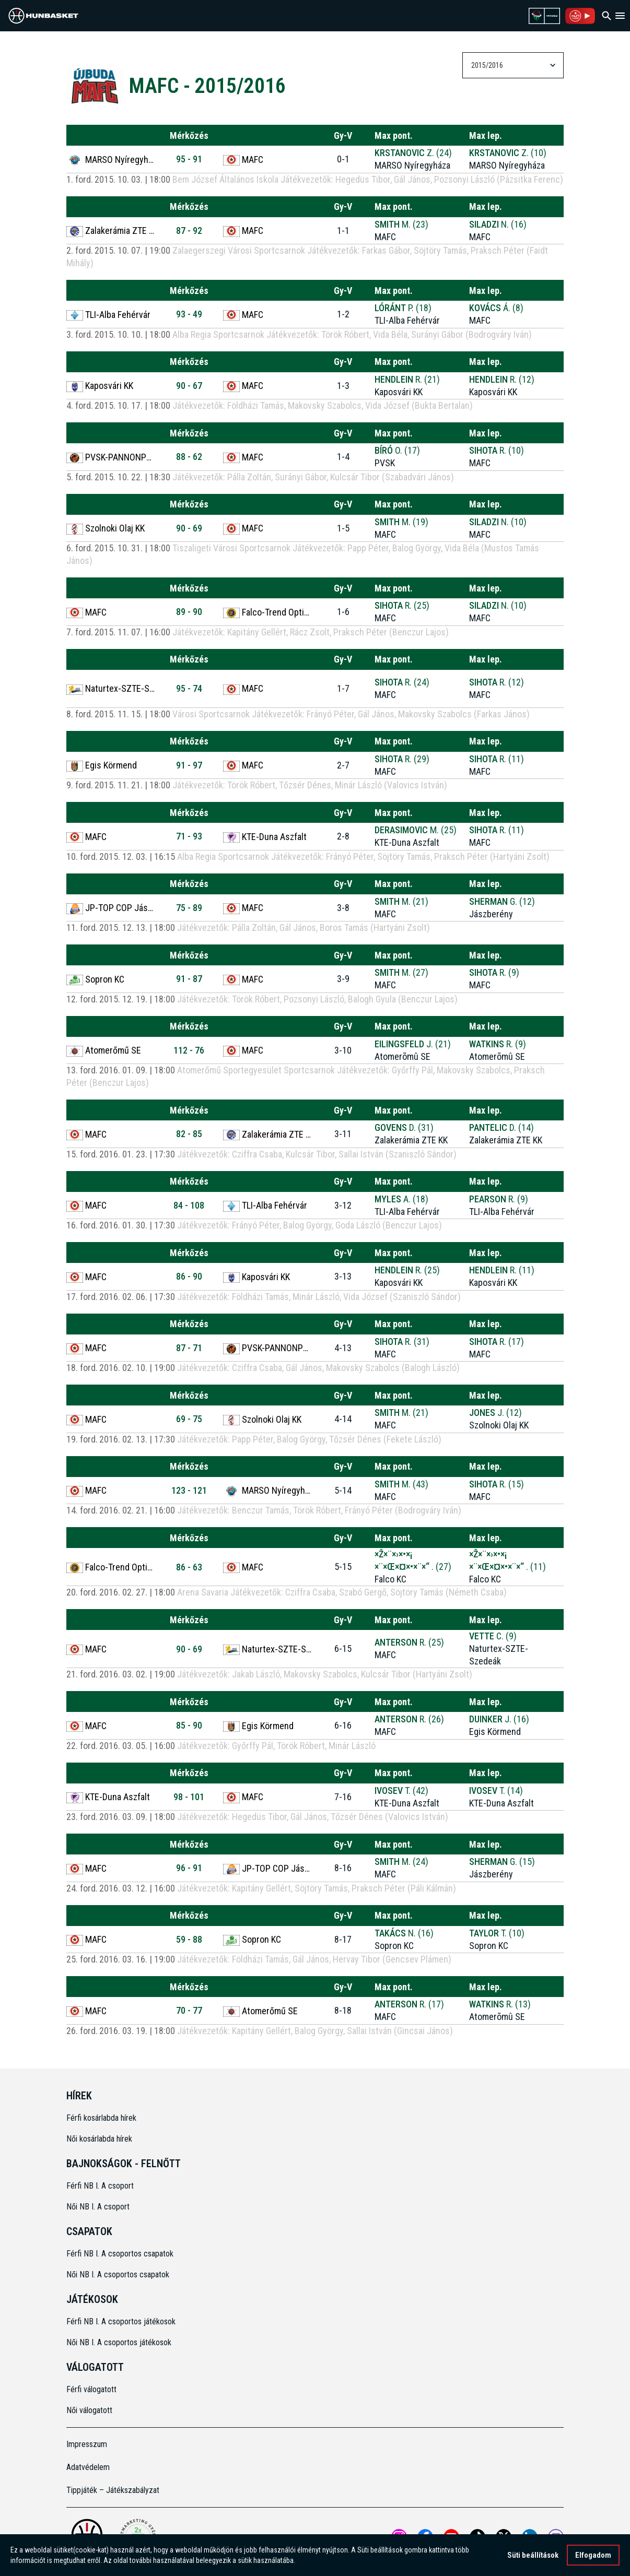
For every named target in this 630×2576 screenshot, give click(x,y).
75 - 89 (189, 907)
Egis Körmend (101, 765)
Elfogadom (593, 2556)
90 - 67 (189, 385)
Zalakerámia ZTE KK (110, 231)
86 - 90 (189, 1276)
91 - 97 (189, 765)
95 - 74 (189, 688)
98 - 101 (188, 1796)
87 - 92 (189, 230)
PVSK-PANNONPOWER (110, 457)
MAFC (243, 160)
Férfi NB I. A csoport (100, 2186)
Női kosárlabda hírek (99, 2139)
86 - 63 (189, 1567)
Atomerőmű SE (103, 1050)
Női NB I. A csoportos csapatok (118, 2274)
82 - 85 (189, 1133)
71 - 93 (189, 836)
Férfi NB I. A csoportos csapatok (121, 2254)
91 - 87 (189, 978)
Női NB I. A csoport (98, 2207)
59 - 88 (189, 1939)
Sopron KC (95, 979)
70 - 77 (189, 2010)
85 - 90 (189, 1725)
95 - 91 (189, 158)
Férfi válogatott (91, 2389)
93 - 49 (189, 314)
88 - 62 (189, 456)
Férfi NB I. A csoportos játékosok (121, 2321)
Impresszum (86, 2444)
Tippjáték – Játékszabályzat (112, 2490)
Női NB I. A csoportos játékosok (118, 2342)
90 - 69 (189, 528)
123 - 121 (189, 1490)
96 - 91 (189, 1867)
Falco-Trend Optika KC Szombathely (267, 612)
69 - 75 (189, 1418)
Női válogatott (89, 2410)
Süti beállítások (532, 2556)
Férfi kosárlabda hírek (101, 2118)
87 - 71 (189, 1347)
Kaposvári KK (99, 386)
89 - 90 (189, 611)
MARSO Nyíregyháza (110, 160)
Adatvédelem (88, 2467)
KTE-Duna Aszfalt (265, 837)
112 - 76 (188, 1050)
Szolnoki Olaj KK (105, 528)
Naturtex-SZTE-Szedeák (110, 688)
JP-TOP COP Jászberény (110, 908)
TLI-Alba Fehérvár (108, 315)
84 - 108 (188, 1205)
